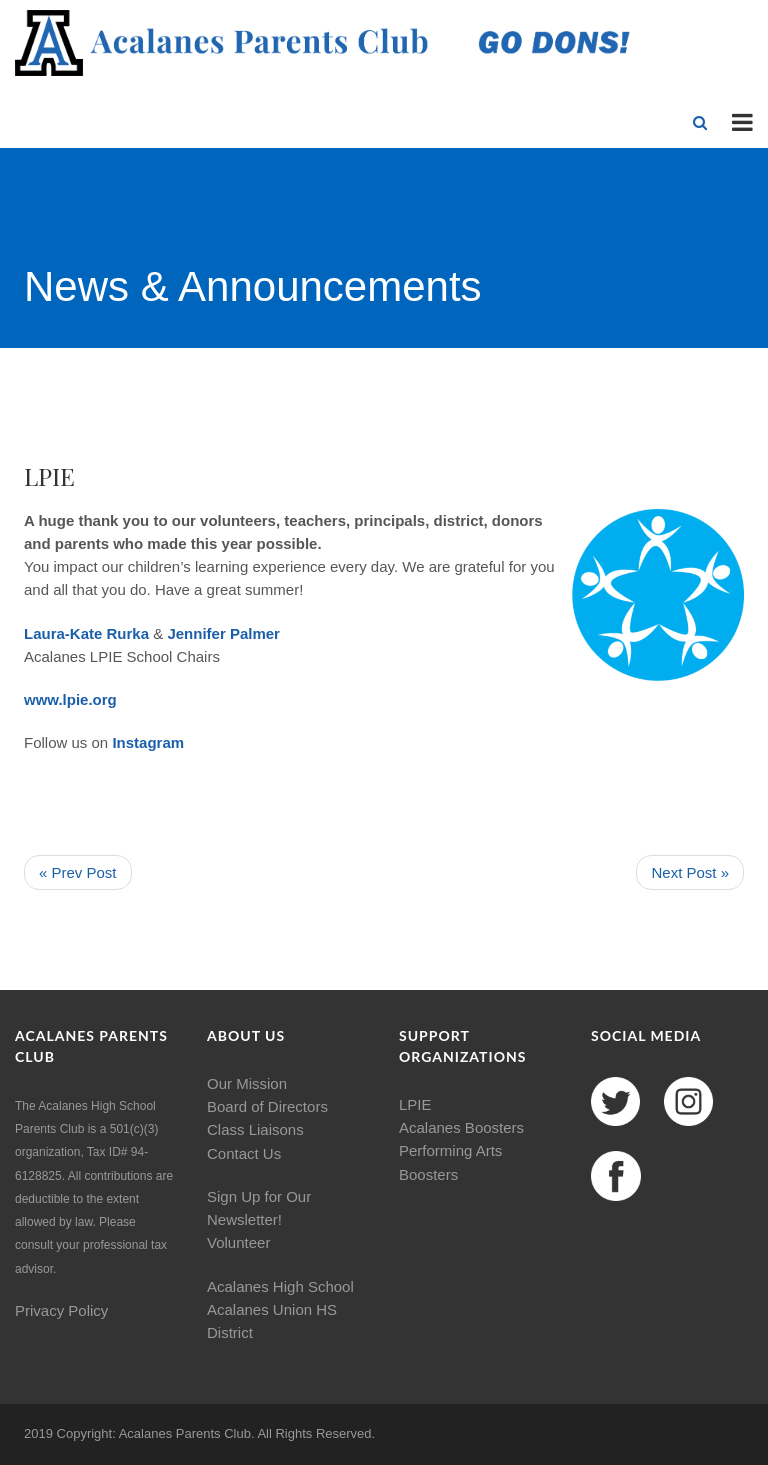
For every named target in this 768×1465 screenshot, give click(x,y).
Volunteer (238, 1242)
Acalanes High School (280, 1286)
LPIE (415, 1104)
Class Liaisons (255, 1129)
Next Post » (690, 872)
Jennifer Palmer (223, 633)
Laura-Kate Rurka (86, 633)
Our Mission (247, 1083)
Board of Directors (267, 1106)
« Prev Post (78, 872)
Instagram (148, 742)
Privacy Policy (61, 1310)
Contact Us (244, 1153)
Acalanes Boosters (461, 1127)
